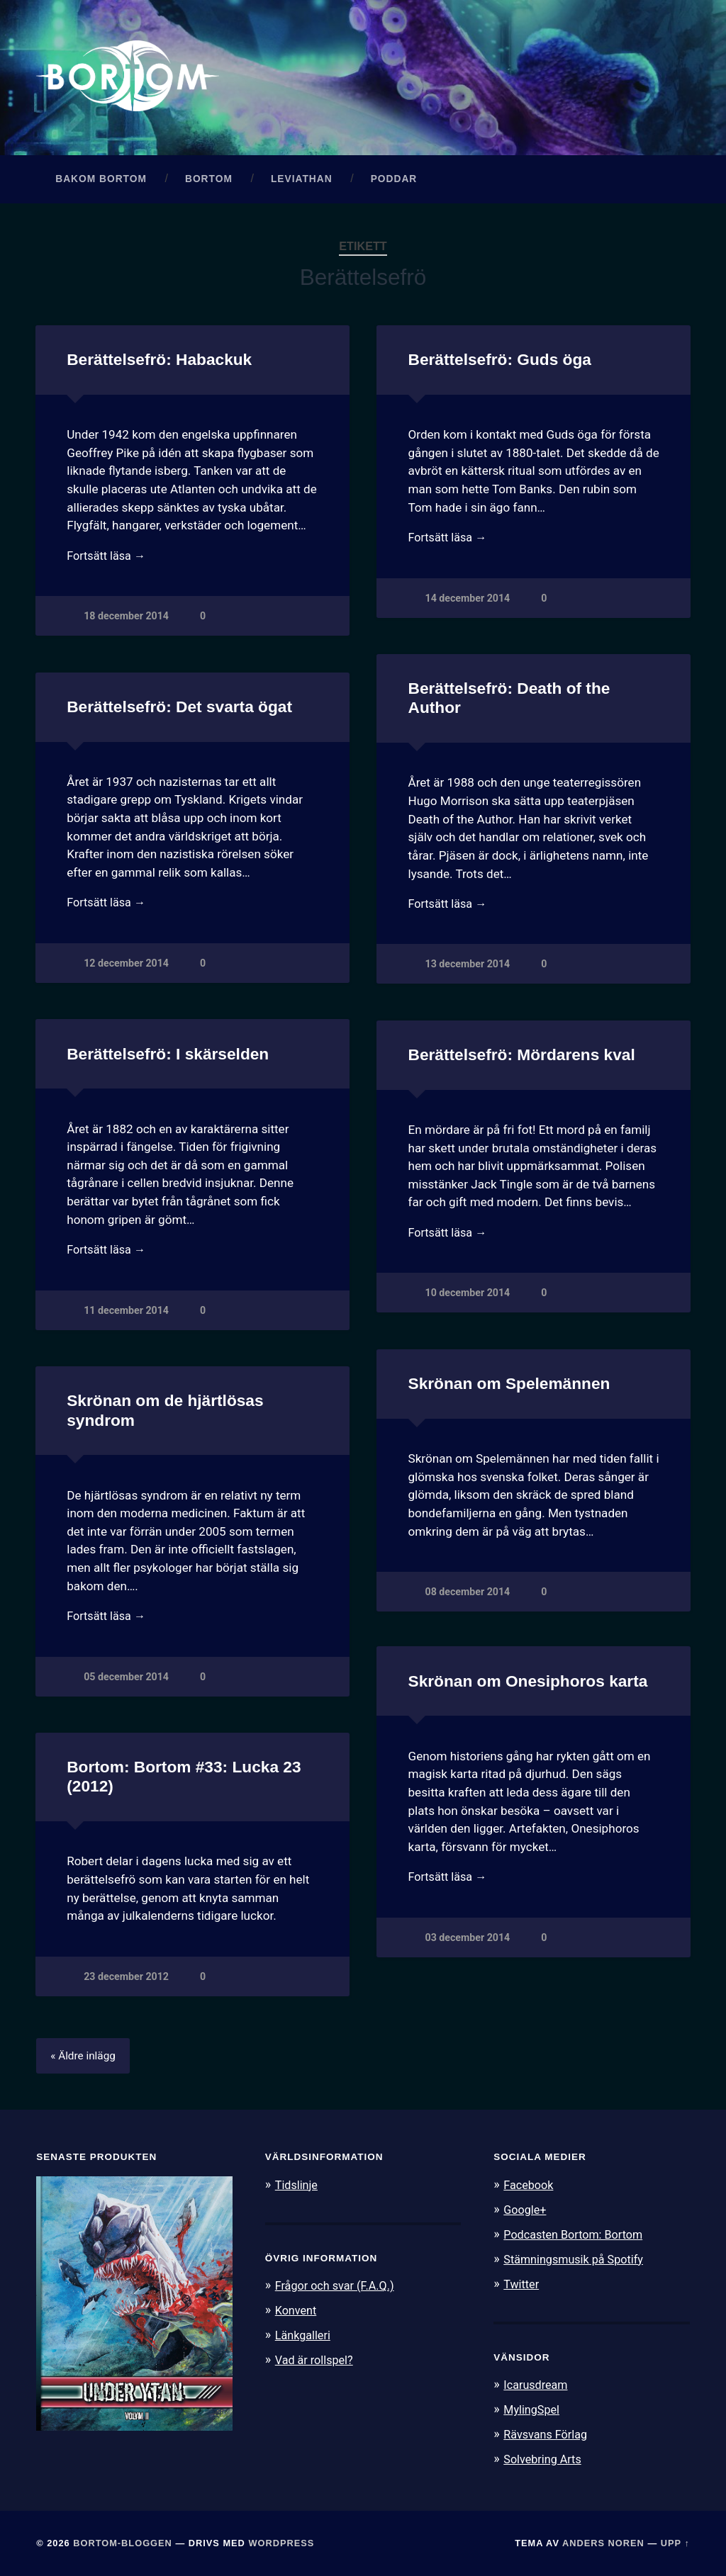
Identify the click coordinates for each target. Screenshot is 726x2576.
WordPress (281, 2543)
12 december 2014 (126, 968)
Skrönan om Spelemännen (508, 1387)
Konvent (297, 2314)
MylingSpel (532, 2411)
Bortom (209, 182)
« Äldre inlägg (84, 2059)
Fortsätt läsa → (108, 560)
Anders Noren (603, 2543)
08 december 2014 (468, 1596)
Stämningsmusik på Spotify (577, 2262)
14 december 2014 (468, 603)
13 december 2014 (468, 970)
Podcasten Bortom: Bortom (576, 2237)
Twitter (522, 2286)
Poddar (394, 182)
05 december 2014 (126, 1682)
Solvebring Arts (544, 2459)
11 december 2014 (126, 1316)
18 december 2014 (126, 622)
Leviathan (302, 182)
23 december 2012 (126, 1980)
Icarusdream (537, 2387)
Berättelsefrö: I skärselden (167, 1058)
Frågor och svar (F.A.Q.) (338, 2290)
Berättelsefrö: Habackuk (158, 363)
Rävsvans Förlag (547, 2435)
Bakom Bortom (101, 182)
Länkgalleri (304, 2338)
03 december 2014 (468, 1943)
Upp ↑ (675, 2543)
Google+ (526, 2213)
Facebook (529, 2189)
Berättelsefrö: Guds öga (499, 363)
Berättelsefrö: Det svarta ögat (178, 710)
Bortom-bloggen (122, 2543)
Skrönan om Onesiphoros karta (527, 1685)
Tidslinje (297, 2189)
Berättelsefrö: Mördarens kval (521, 1058)
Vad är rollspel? (316, 2362)
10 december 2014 (468, 1299)
